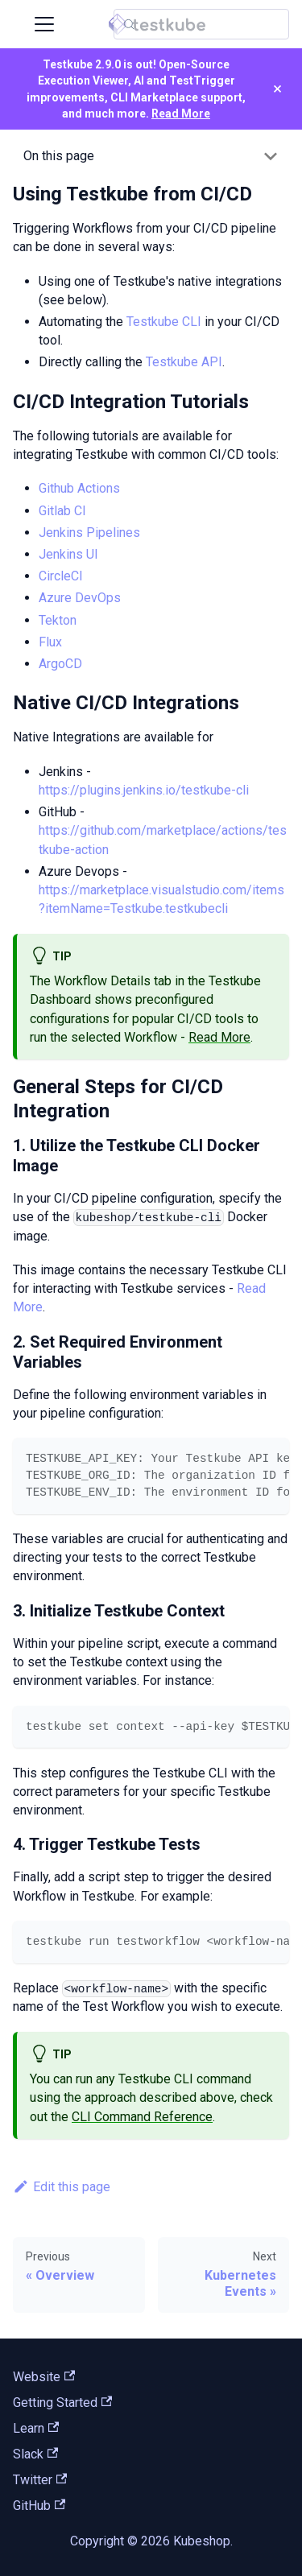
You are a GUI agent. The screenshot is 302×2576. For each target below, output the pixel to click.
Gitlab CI (62, 510)
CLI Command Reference (142, 2116)
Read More (180, 113)
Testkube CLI (163, 321)
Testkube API (184, 361)
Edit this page (61, 2186)
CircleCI (61, 576)
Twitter (40, 2479)
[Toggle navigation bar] (44, 24)
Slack (35, 2454)
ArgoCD (60, 663)
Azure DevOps (80, 597)
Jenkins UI (68, 554)
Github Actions (79, 488)
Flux (50, 642)
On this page (58, 155)
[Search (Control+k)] (201, 24)
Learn (36, 2428)
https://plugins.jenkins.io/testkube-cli (144, 790)
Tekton (58, 620)
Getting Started (62, 2402)
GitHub (39, 2505)
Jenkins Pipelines (89, 532)
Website (44, 2376)
